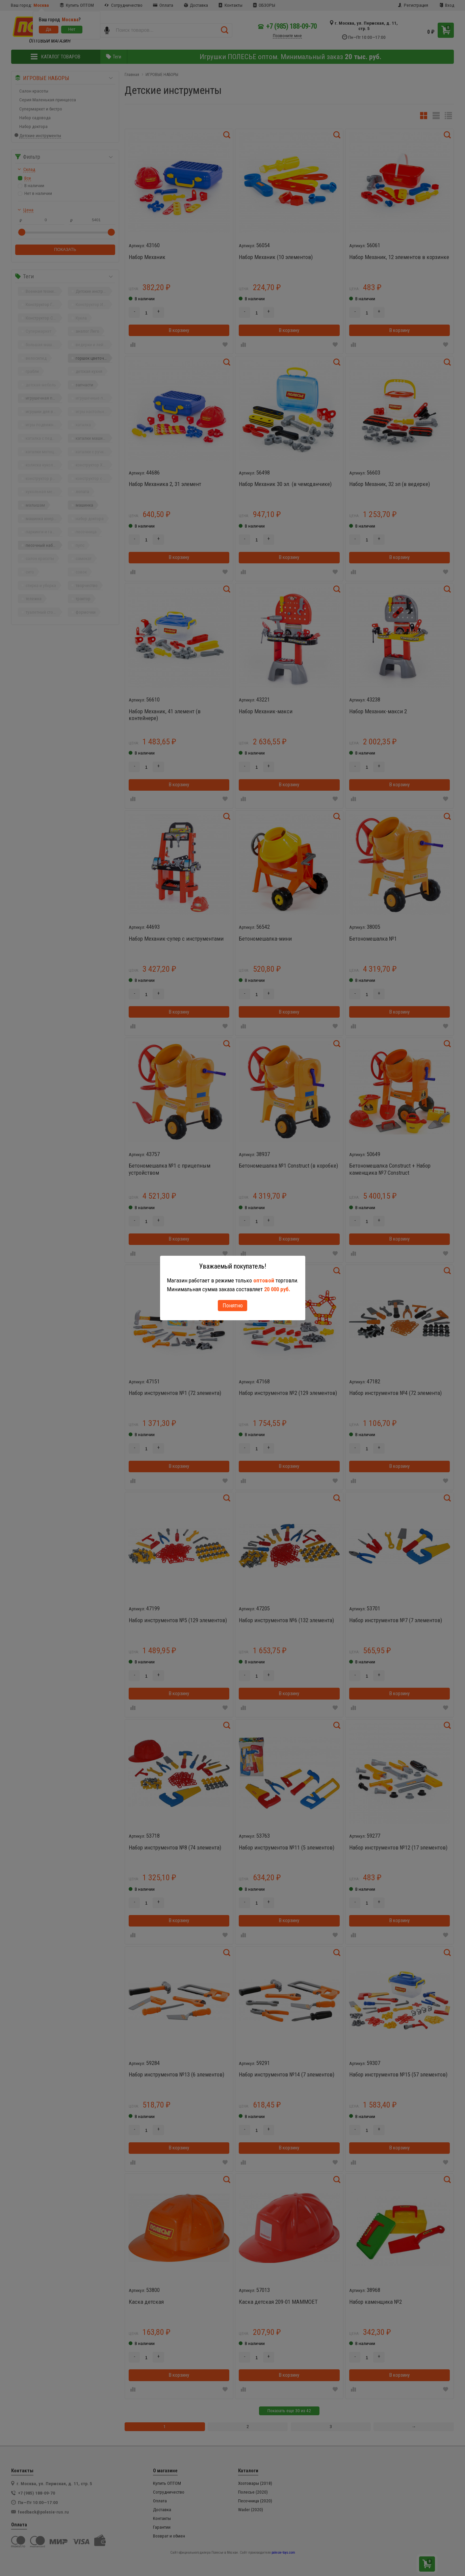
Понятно (233, 1305)
